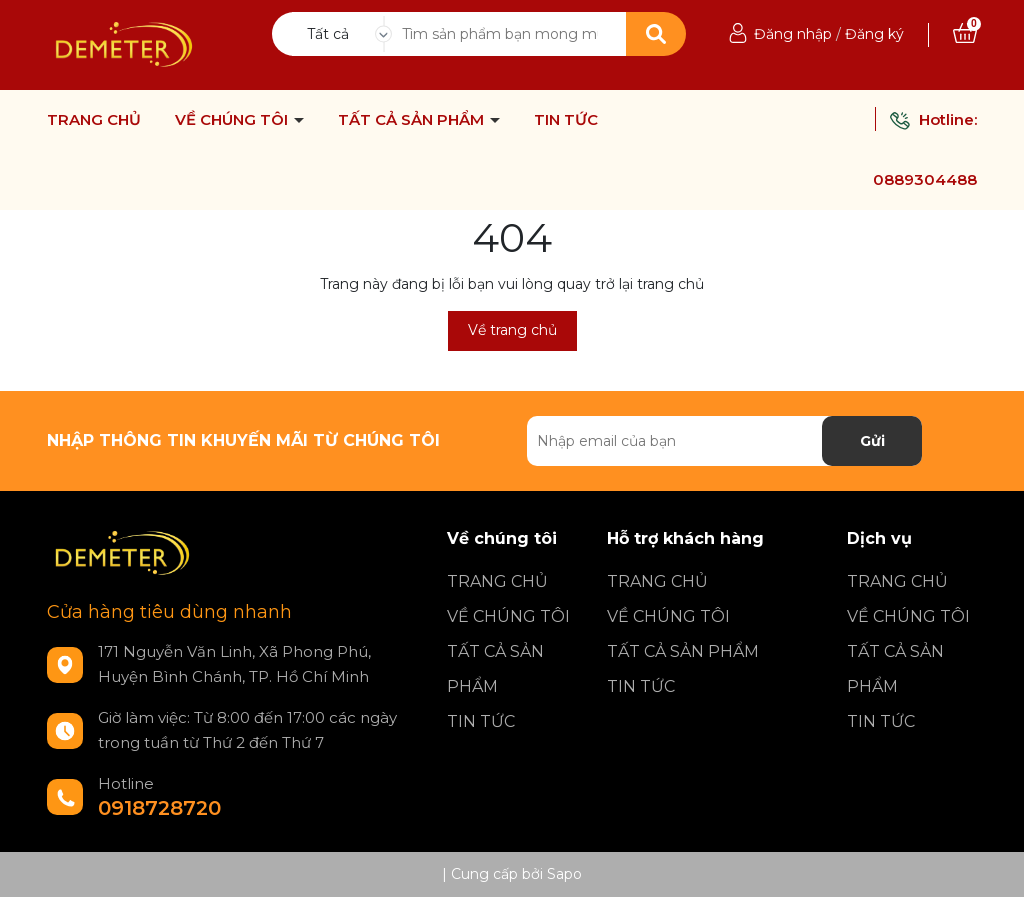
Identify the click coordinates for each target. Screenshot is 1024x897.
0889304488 (925, 179)
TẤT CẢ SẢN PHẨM (413, 120)
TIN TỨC (566, 120)
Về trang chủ (512, 330)
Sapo (564, 874)
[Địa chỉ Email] (724, 441)
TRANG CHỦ (94, 120)
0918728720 (159, 808)
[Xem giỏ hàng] (965, 34)
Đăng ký (874, 34)
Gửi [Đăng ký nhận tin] (872, 441)
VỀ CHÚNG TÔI (233, 120)
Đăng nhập (793, 34)
